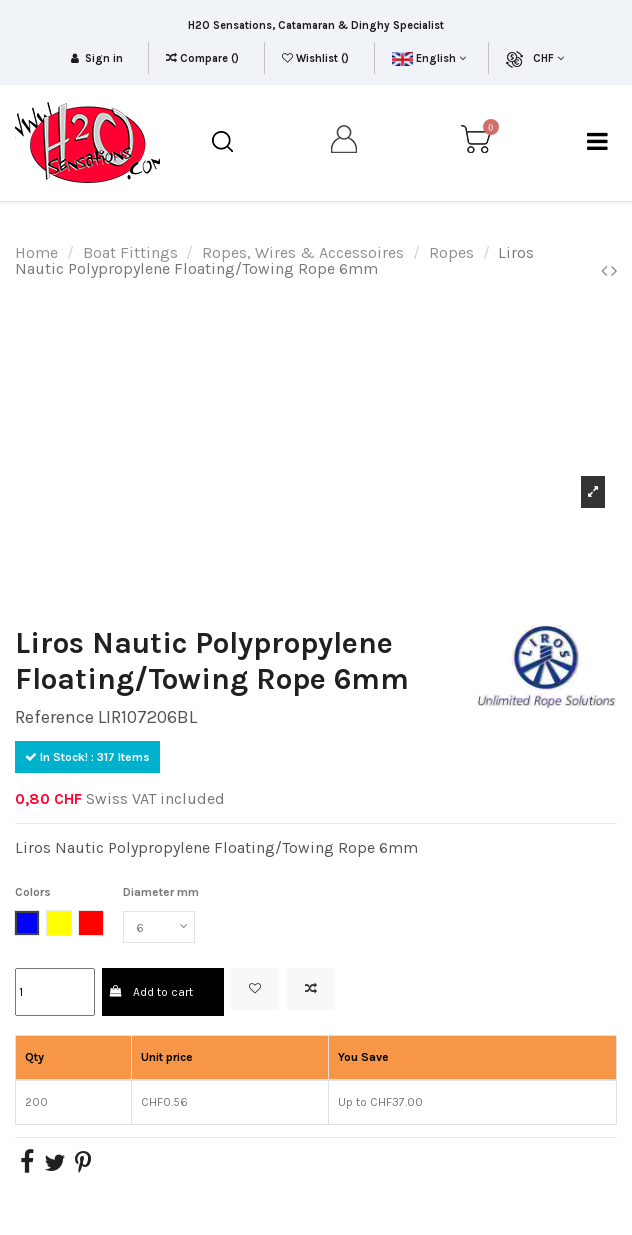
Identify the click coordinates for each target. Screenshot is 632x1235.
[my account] (345, 142)
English (428, 58)
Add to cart (151, 992)
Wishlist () (317, 58)
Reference (54, 717)
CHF (548, 58)
